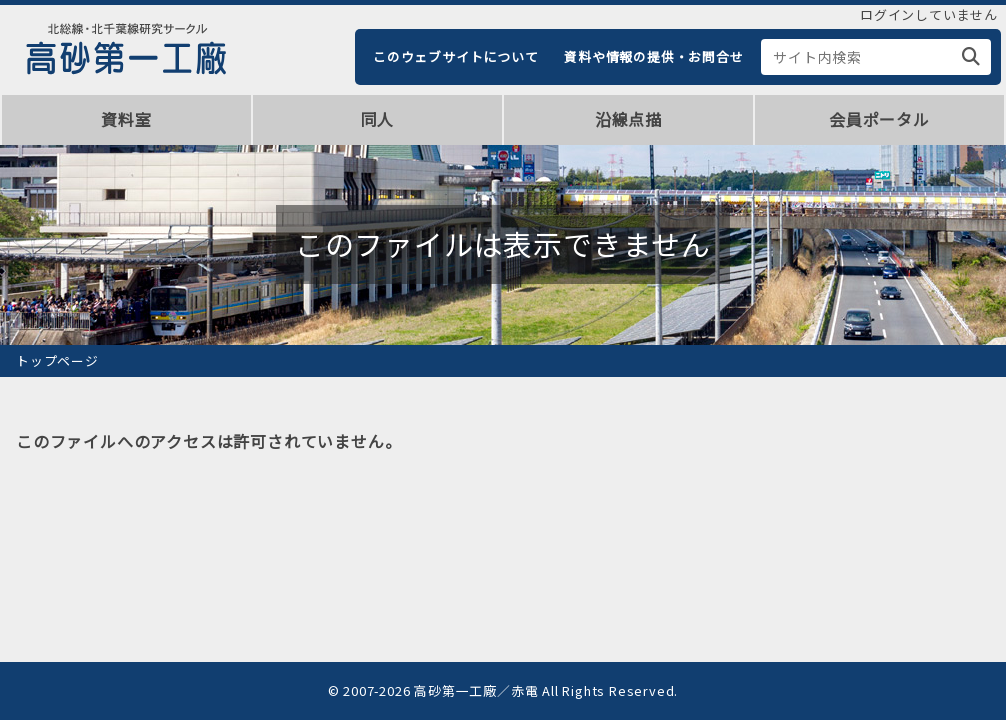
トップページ (57, 360)
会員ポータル (879, 119)
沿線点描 (628, 119)
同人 (378, 119)
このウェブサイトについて (456, 56)
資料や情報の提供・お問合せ (653, 56)
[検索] (971, 57)
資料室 (126, 119)
